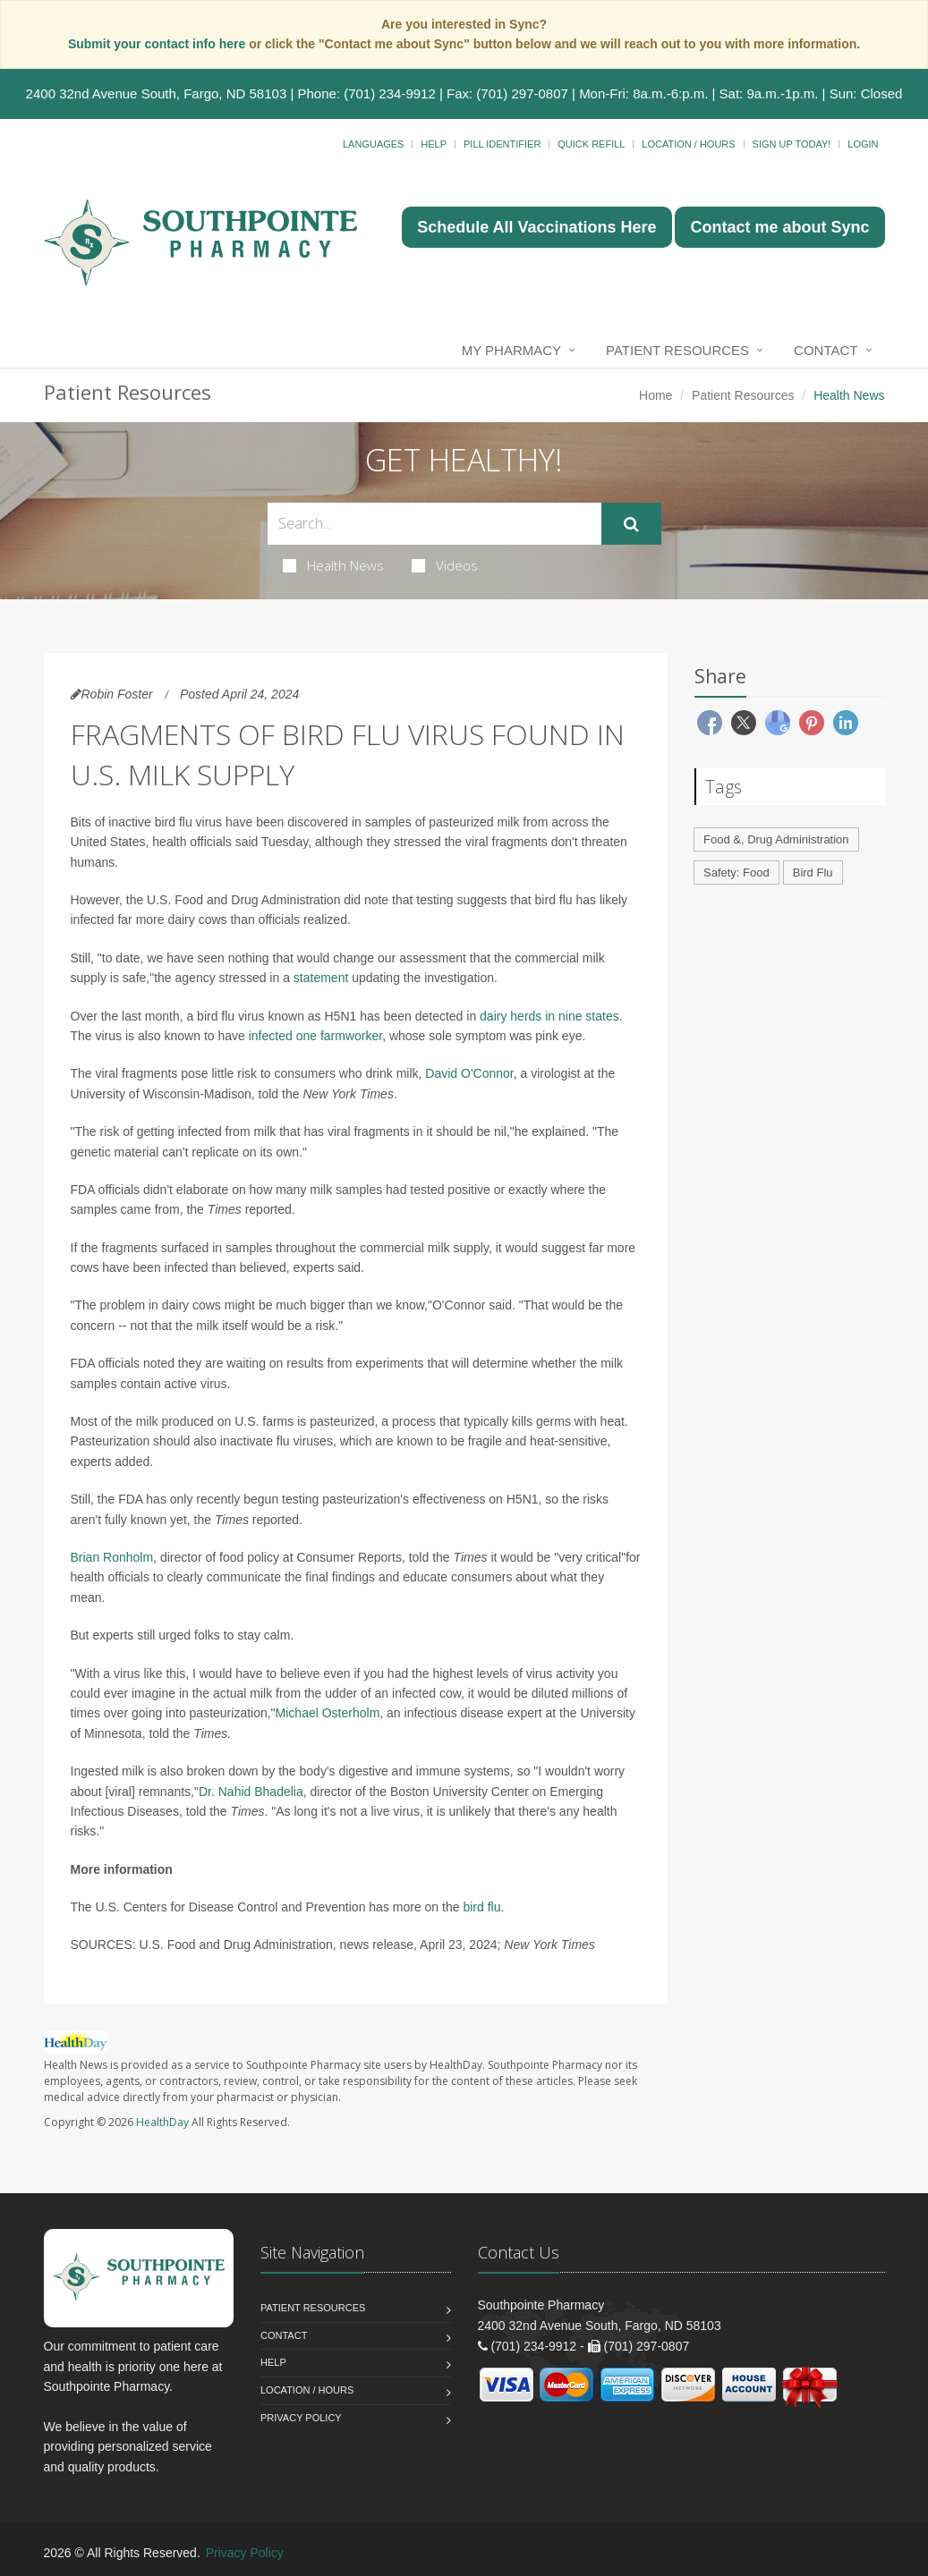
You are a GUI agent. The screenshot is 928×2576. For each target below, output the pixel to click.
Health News (333, 565)
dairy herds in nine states (549, 1016)
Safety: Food (736, 872)
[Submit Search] (631, 524)
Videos (445, 565)
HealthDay (162, 2122)
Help (434, 144)
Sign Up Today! (792, 144)
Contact (825, 350)
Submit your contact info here (158, 44)
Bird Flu (813, 872)
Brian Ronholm (112, 1557)
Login (862, 144)
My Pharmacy (511, 350)
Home (655, 395)
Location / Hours (688, 144)
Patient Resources (677, 350)
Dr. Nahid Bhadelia (251, 1791)
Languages (373, 144)
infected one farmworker (315, 1036)
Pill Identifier (502, 144)
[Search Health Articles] (434, 524)
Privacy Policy (301, 2417)
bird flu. (483, 1907)
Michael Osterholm (328, 1713)
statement (321, 977)
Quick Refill (591, 144)
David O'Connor (469, 1073)
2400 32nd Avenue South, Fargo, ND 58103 (156, 93)
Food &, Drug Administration (776, 839)
